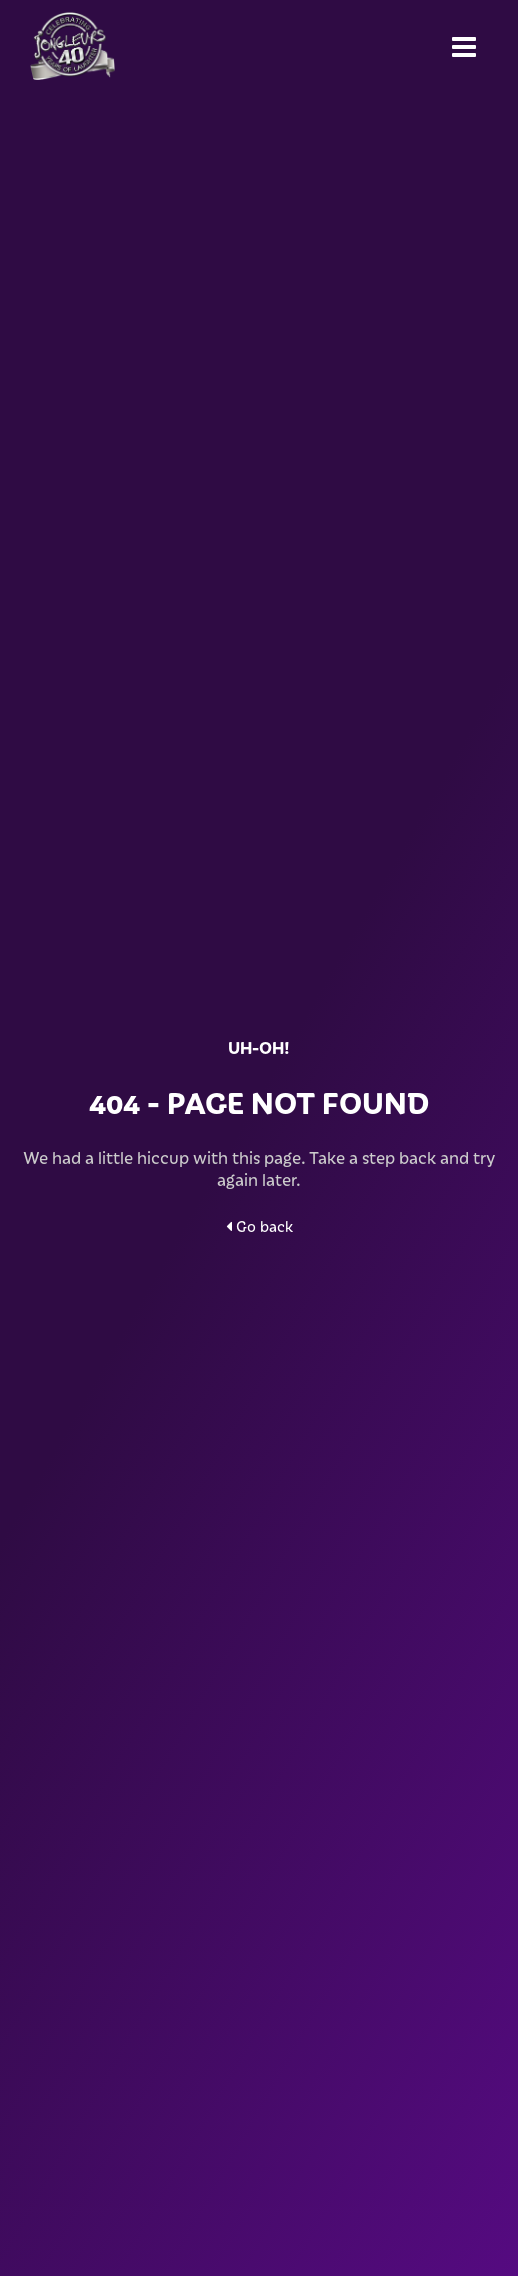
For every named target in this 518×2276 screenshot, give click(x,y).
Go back (259, 1226)
